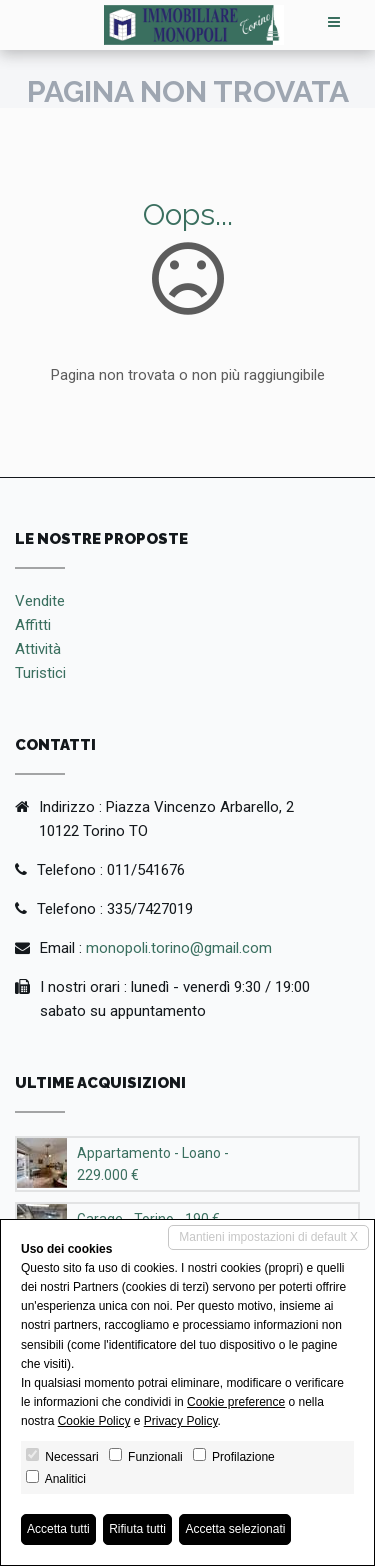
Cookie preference (236, 1402)
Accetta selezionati (235, 1529)
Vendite (40, 601)
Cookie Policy (94, 1421)
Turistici (40, 673)
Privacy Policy (181, 1421)
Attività (38, 649)
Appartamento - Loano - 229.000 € (153, 1164)
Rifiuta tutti (137, 1529)
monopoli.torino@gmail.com (179, 948)
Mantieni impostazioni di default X (268, 1237)
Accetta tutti (58, 1529)
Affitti (33, 625)
